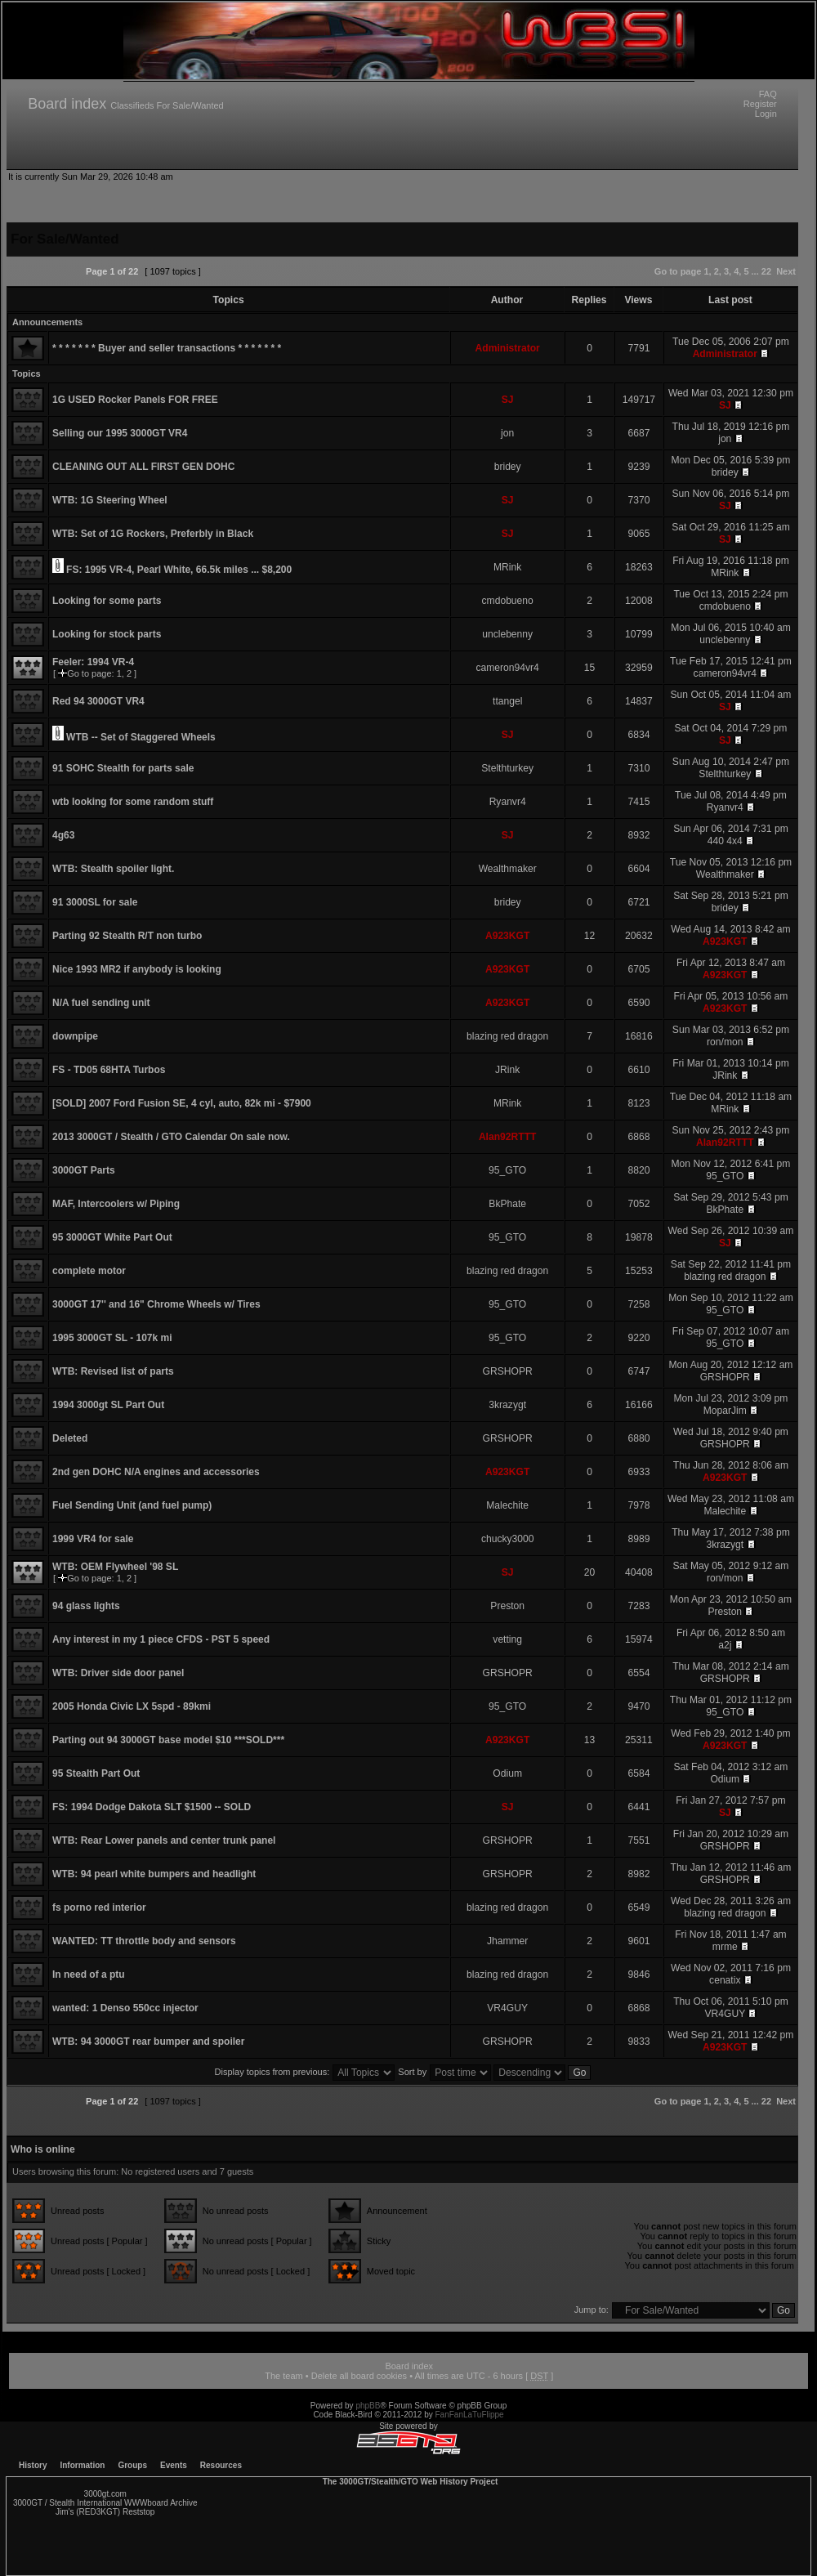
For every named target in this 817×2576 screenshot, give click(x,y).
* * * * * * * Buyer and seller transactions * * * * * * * (166, 348)
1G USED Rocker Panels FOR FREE (135, 399)
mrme (725, 1946)
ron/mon (725, 1042)
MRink (507, 567)
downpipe (75, 1036)
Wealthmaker (508, 868)
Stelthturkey (507, 768)
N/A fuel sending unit (101, 1002)
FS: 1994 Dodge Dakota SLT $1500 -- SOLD (151, 1807)
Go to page (677, 271)
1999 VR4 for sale (92, 1539)
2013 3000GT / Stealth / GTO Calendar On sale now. (171, 1137)
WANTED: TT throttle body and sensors (144, 1941)
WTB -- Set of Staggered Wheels (141, 737)
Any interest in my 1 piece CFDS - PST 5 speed (161, 1639)
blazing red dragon (507, 1036)
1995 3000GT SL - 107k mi (112, 1338)
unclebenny (507, 634)
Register (760, 104)
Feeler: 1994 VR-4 (93, 662)
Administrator (507, 348)
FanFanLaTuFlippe (469, 2414)
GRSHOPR (508, 1371)
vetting (507, 1639)
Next (786, 271)
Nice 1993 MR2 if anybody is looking (136, 969)
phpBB (367, 2405)
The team (283, 2376)
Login (766, 114)
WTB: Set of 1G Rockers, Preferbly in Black (152, 533)
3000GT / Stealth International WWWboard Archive (105, 2502)
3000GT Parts (83, 1170)
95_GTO (507, 1170)
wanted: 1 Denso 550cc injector (125, 2008)
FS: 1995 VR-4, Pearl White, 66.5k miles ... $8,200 (179, 569)
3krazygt (507, 1405)
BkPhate (507, 1204)
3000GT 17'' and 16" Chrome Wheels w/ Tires (156, 1304)
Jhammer (507, 1941)
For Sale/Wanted (190, 105)
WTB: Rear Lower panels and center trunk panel (163, 1840)
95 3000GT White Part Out (112, 1237)
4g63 (63, 835)
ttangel (507, 701)
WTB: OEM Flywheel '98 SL (115, 1566)
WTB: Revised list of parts (113, 1371)
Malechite (507, 1505)
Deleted (69, 1438)
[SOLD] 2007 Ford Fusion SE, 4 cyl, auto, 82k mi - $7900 (181, 1103)
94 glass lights (86, 1606)
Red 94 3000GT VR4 (98, 701)
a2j (724, 1645)
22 (766, 271)
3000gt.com (105, 2493)
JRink (507, 1070)
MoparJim (725, 1410)
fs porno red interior (99, 1907)
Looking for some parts (106, 600)
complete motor (89, 1271)
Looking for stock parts (106, 634)
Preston (507, 1606)
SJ (508, 399)
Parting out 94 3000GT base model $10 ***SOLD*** (168, 1740)
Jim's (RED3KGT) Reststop (105, 2511)
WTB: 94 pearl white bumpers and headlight (154, 1874)
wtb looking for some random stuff (132, 801)
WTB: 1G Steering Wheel (109, 500)
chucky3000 (507, 1539)
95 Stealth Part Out (96, 1773)
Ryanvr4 (507, 801)
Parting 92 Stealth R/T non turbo (127, 935)
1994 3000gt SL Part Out (108, 1405)
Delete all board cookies (359, 2376)
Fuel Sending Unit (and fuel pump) (132, 1505)
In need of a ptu (88, 1974)
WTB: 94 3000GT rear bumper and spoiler (148, 2041)
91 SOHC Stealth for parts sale (123, 768)
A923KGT (507, 935)
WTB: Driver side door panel (118, 1673)
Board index (67, 104)
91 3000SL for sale (95, 902)
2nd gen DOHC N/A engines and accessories (156, 1472)
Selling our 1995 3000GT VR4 (119, 433)
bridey (507, 466)
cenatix (724, 1980)
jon (507, 433)
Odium (507, 1773)
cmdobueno (508, 600)
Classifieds (132, 105)
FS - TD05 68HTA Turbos (108, 1070)
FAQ (768, 94)
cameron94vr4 (507, 667)
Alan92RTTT (508, 1137)
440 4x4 (725, 841)
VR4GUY (507, 2008)
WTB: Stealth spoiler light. (113, 868)
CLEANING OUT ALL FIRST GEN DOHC (143, 466)
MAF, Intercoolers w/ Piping (116, 1204)
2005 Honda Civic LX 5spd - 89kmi (131, 1706)
